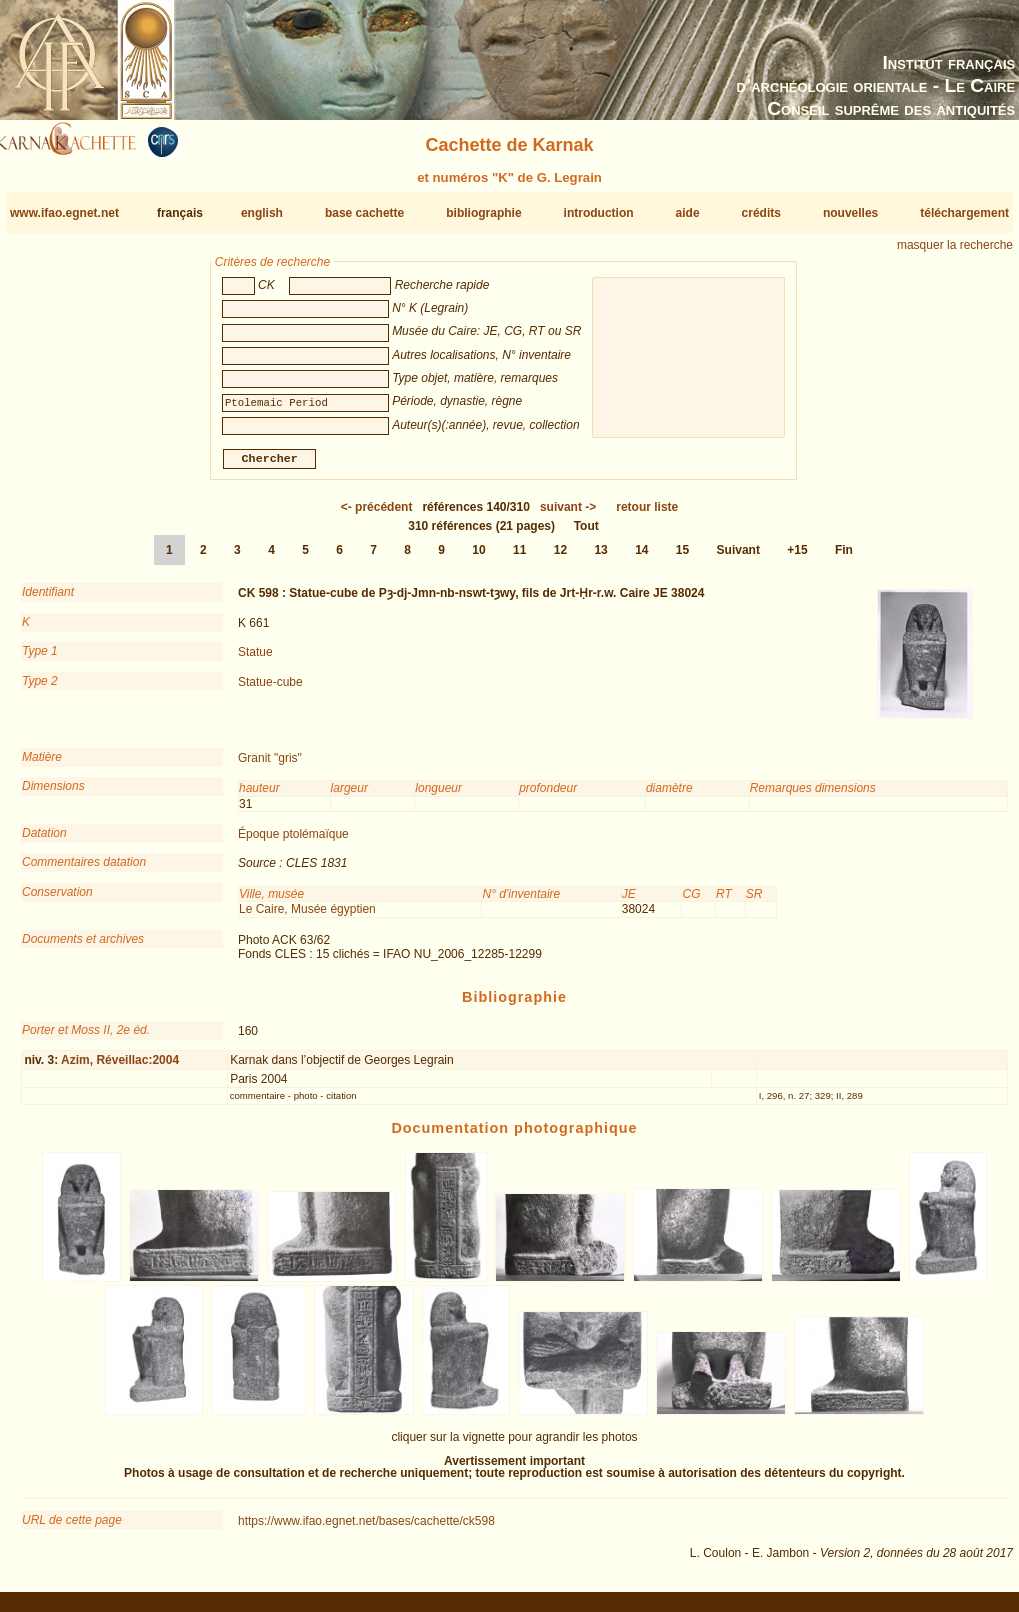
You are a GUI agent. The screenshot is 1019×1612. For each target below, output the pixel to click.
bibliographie (483, 213)
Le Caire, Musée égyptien (307, 917)
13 (600, 558)
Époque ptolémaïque (293, 842)
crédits (761, 213)
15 (682, 558)
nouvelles (850, 213)
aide (688, 213)
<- (377, 515)
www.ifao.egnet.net (64, 213)
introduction (599, 213)
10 (478, 558)
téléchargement (964, 213)
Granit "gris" (270, 766)
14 (641, 558)
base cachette (364, 213)
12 (560, 558)
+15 (797, 558)
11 (519, 558)
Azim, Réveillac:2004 (120, 1068)
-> (568, 515)
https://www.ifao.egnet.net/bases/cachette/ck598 (366, 1529)
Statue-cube (270, 689)
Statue (255, 660)
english (262, 213)
